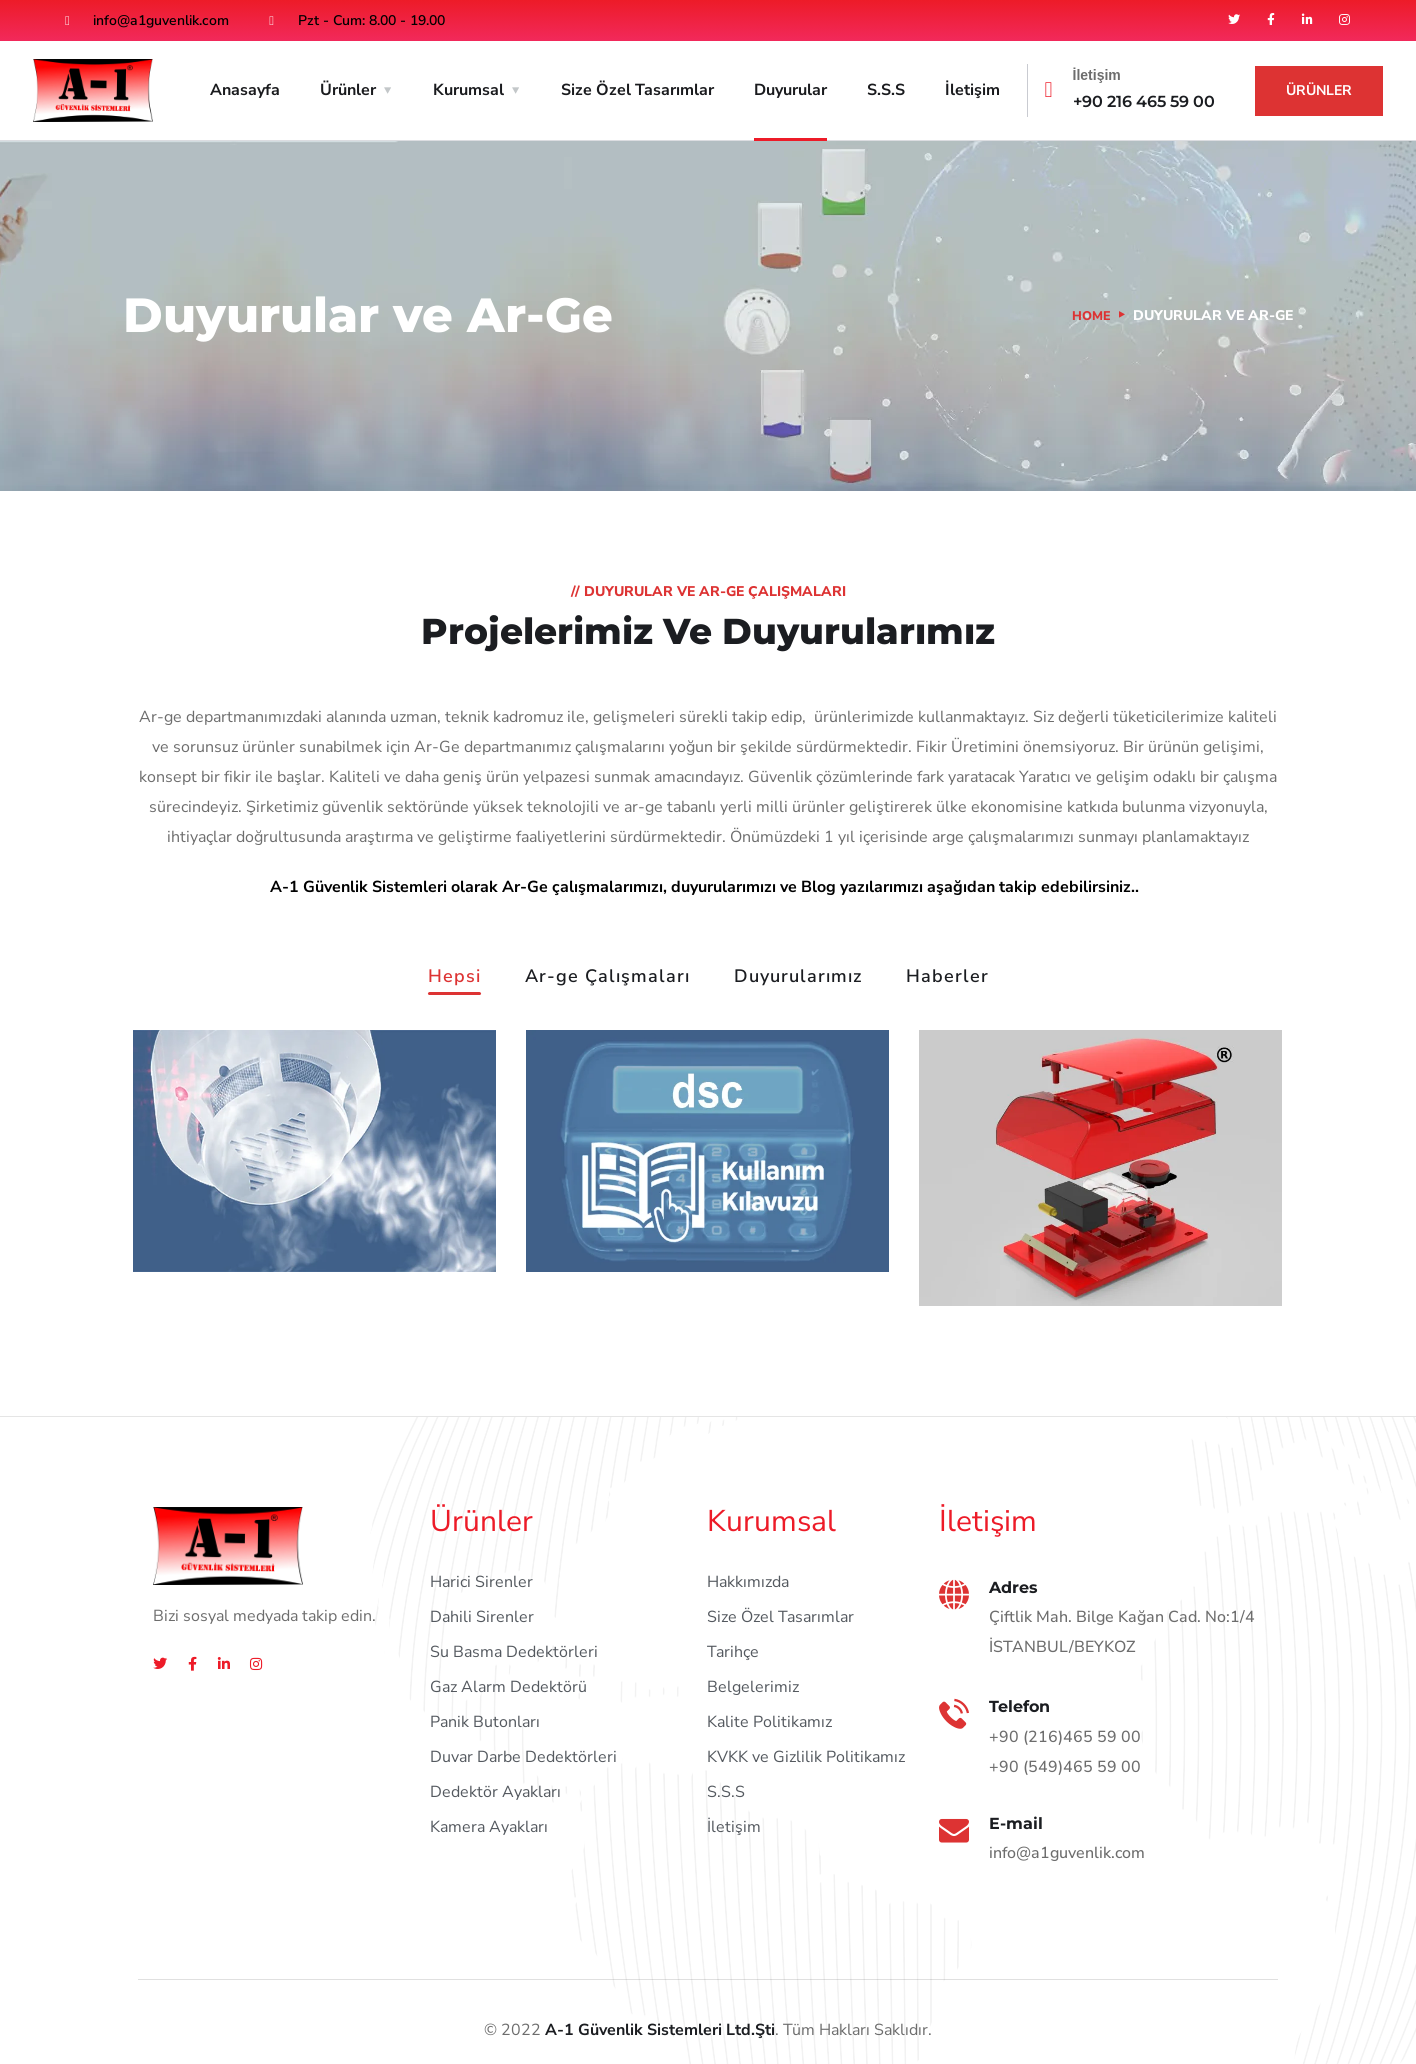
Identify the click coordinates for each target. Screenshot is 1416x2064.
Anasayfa (245, 90)
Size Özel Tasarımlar (637, 90)
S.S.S (886, 90)
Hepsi (454, 977)
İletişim (972, 90)
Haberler (947, 977)
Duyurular (790, 90)
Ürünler (348, 90)
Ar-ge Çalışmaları (607, 977)
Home (1090, 315)
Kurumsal (468, 90)
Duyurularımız (798, 977)
